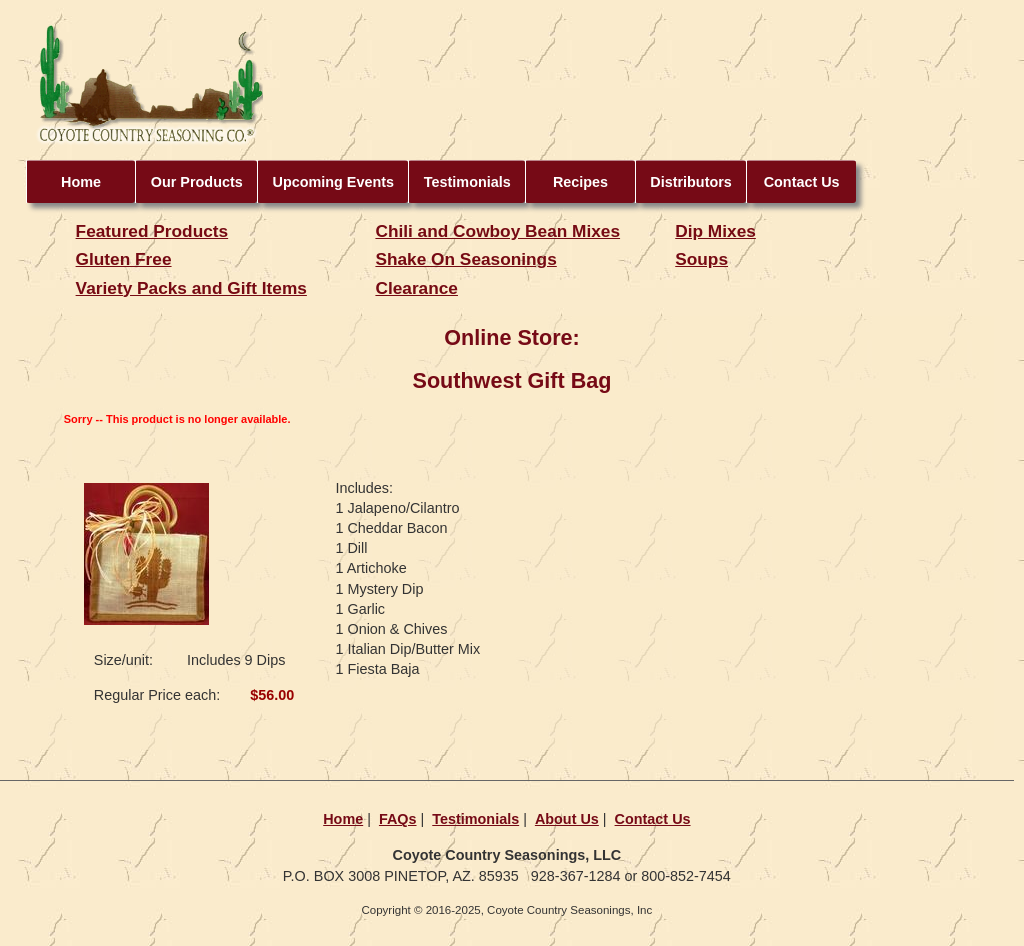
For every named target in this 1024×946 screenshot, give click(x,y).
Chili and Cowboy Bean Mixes (497, 231)
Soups (701, 259)
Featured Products (152, 231)
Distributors (691, 182)
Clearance (416, 288)
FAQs (398, 819)
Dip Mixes (715, 231)
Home (81, 182)
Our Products (197, 182)
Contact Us (802, 182)
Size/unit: (123, 660)
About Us (567, 819)
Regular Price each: (157, 695)
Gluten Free (124, 259)
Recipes (580, 182)
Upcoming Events (334, 182)
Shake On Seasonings (465, 259)
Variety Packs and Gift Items (191, 288)
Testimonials (467, 182)
